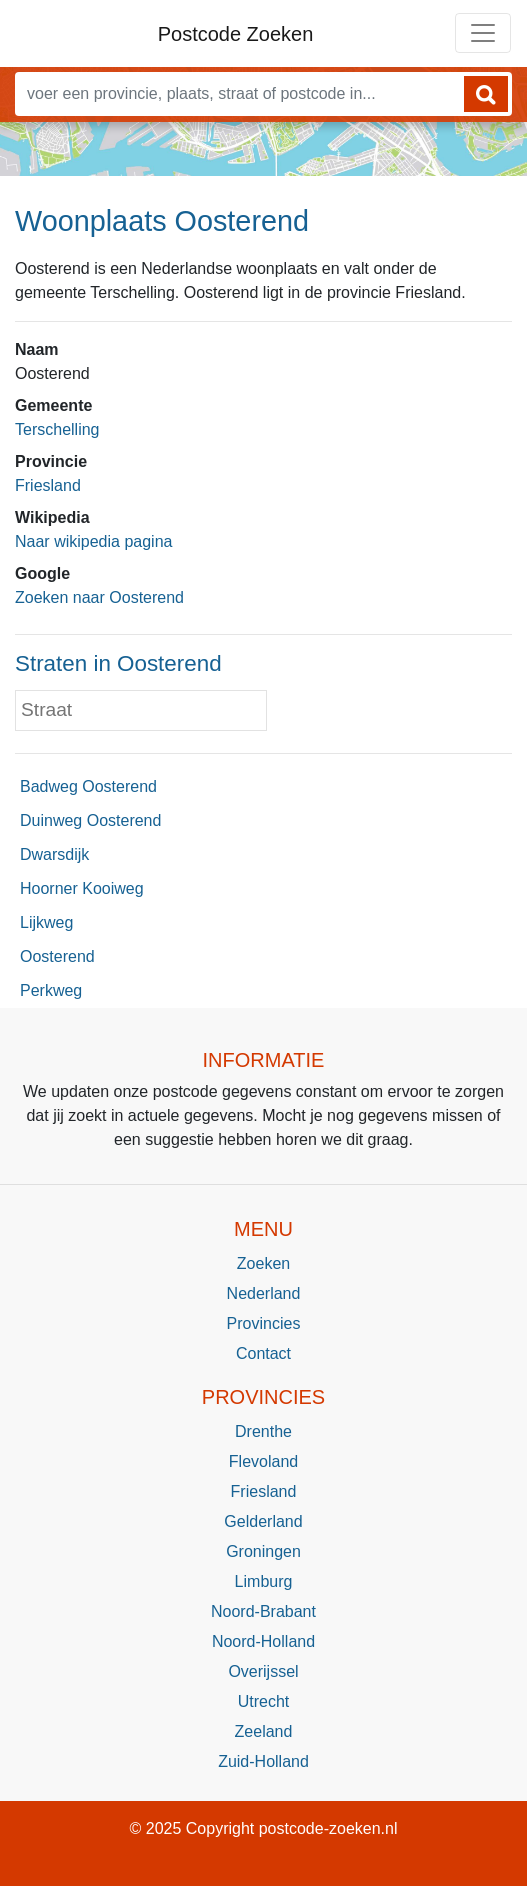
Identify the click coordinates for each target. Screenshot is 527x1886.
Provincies (264, 1323)
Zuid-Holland (263, 1761)
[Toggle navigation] (483, 33)
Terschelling (57, 429)
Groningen (263, 1551)
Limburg (264, 1581)
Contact (263, 1353)
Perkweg (51, 990)
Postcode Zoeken (236, 34)
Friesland (48, 485)
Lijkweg (46, 922)
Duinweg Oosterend (90, 820)
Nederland (264, 1293)
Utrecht (264, 1701)
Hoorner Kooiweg (82, 888)
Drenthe (263, 1431)
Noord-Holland (263, 1641)
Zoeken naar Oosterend (99, 597)
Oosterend (57, 956)
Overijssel (263, 1671)
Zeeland (264, 1731)
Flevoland (263, 1461)
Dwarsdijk (54, 854)
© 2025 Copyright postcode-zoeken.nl (264, 1828)
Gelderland (263, 1521)
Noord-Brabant (263, 1611)
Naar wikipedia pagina (93, 541)
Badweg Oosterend (88, 786)
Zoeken (263, 1263)
